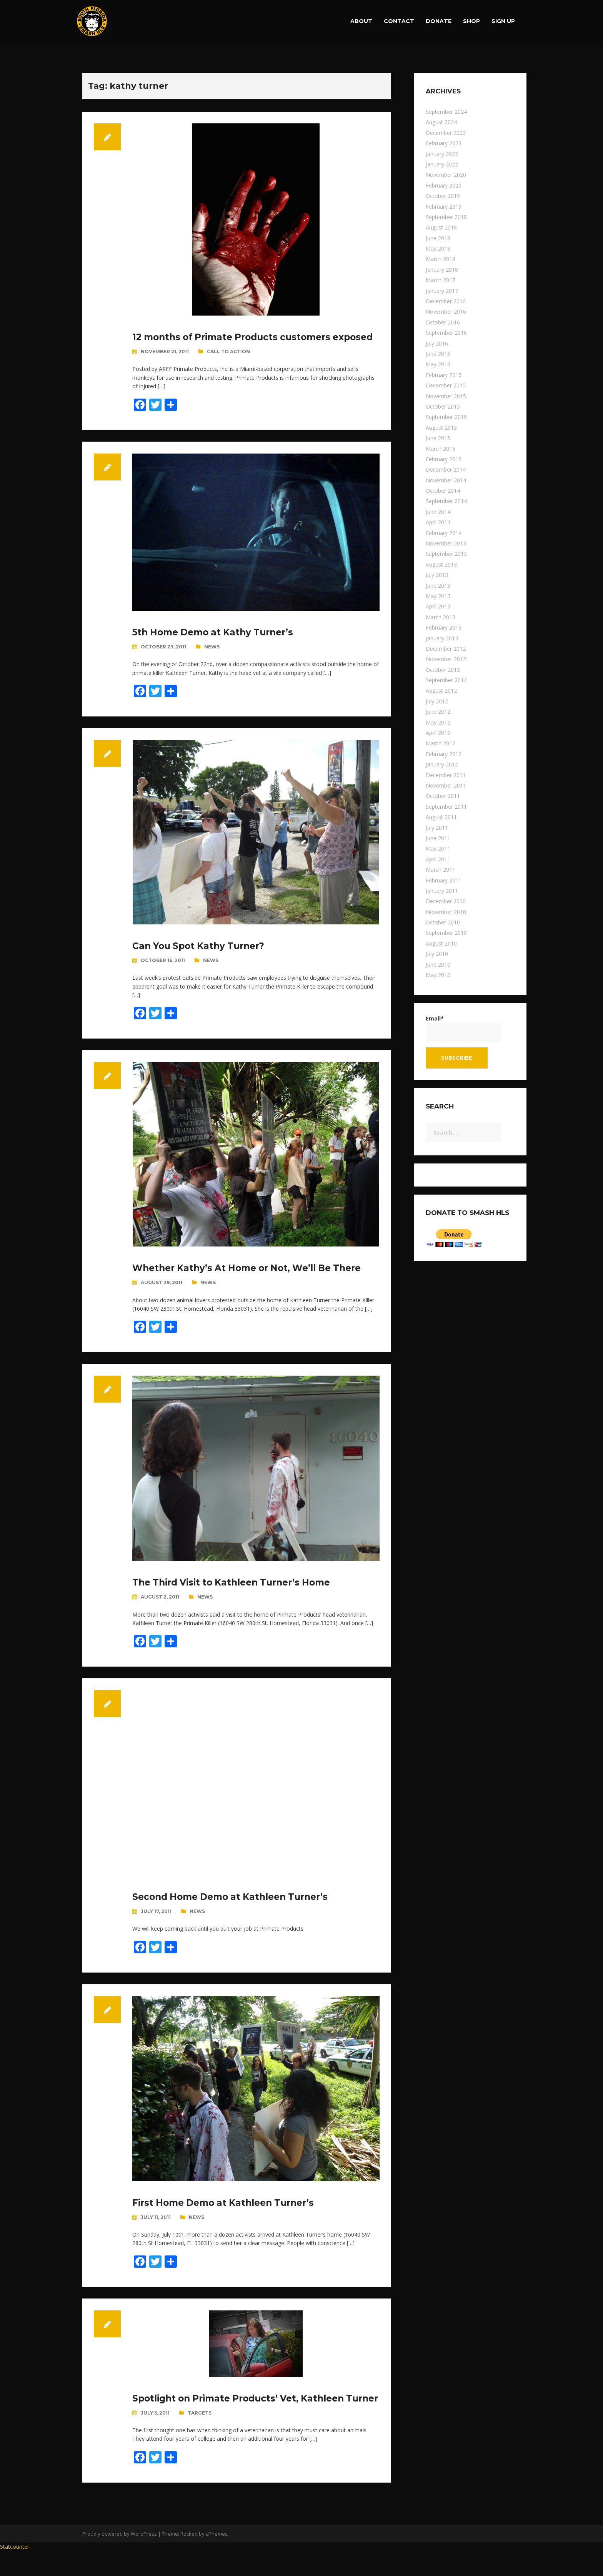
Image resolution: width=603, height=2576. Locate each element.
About (361, 21)
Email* (463, 1028)
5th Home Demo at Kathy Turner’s (217, 644)
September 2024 (446, 111)
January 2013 (442, 638)
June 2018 (438, 238)
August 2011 (441, 817)
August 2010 (441, 943)
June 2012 (438, 711)
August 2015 (441, 427)
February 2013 (443, 627)
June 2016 (438, 353)
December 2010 (446, 901)
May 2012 (438, 722)
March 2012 (440, 743)
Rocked (189, 2558)
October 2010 (443, 922)
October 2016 (443, 322)
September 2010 (446, 932)
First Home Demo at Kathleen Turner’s (228, 2214)
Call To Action (228, 364)
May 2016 (438, 364)
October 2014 (443, 490)
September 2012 (446, 680)
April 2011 (438, 859)
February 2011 (443, 880)
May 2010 (438, 975)
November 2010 (446, 912)
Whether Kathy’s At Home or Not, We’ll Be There (253, 1280)
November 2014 (446, 480)
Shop (471, 21)
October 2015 (443, 406)
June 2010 (438, 964)
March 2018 (440, 259)
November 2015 (446, 396)
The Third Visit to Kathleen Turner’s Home (237, 1594)
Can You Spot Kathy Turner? (202, 958)
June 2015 (438, 438)
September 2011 (446, 806)
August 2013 (441, 564)
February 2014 (443, 533)
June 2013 (438, 585)
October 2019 (443, 195)
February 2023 (443, 143)
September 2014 (446, 501)
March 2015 (440, 448)
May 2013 (438, 596)
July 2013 (437, 574)
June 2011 (438, 838)
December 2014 (446, 469)
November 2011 (446, 785)
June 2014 (438, 511)
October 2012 (443, 669)
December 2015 (446, 385)
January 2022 (442, 164)
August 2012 (441, 690)
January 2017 (442, 290)
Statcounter (14, 2571)
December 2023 (446, 132)
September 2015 (446, 416)
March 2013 (440, 617)
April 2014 (438, 522)
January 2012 (442, 764)
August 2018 (441, 227)
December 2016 (446, 301)
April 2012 (438, 732)
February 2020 (443, 185)
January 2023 (442, 154)
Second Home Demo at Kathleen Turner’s (235, 1909)
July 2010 (437, 953)
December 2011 (446, 775)
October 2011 (443, 795)
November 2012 (446, 659)
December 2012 (446, 648)
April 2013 (438, 606)
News (212, 659)
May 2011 (438, 848)
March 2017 (440, 280)
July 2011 (437, 827)
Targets (200, 2437)
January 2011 (442, 890)
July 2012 (437, 701)
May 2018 (438, 248)
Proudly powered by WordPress (119, 2558)
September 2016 (446, 332)
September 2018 (446, 217)
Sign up (503, 21)
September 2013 (446, 553)
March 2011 (440, 869)
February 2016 (443, 375)
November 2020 (446, 174)
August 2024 (441, 122)
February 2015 (443, 459)
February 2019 (443, 206)
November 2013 (446, 543)
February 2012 (443, 754)
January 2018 (442, 269)
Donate (438, 21)
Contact (399, 21)
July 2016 (437, 343)
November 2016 (446, 311)
